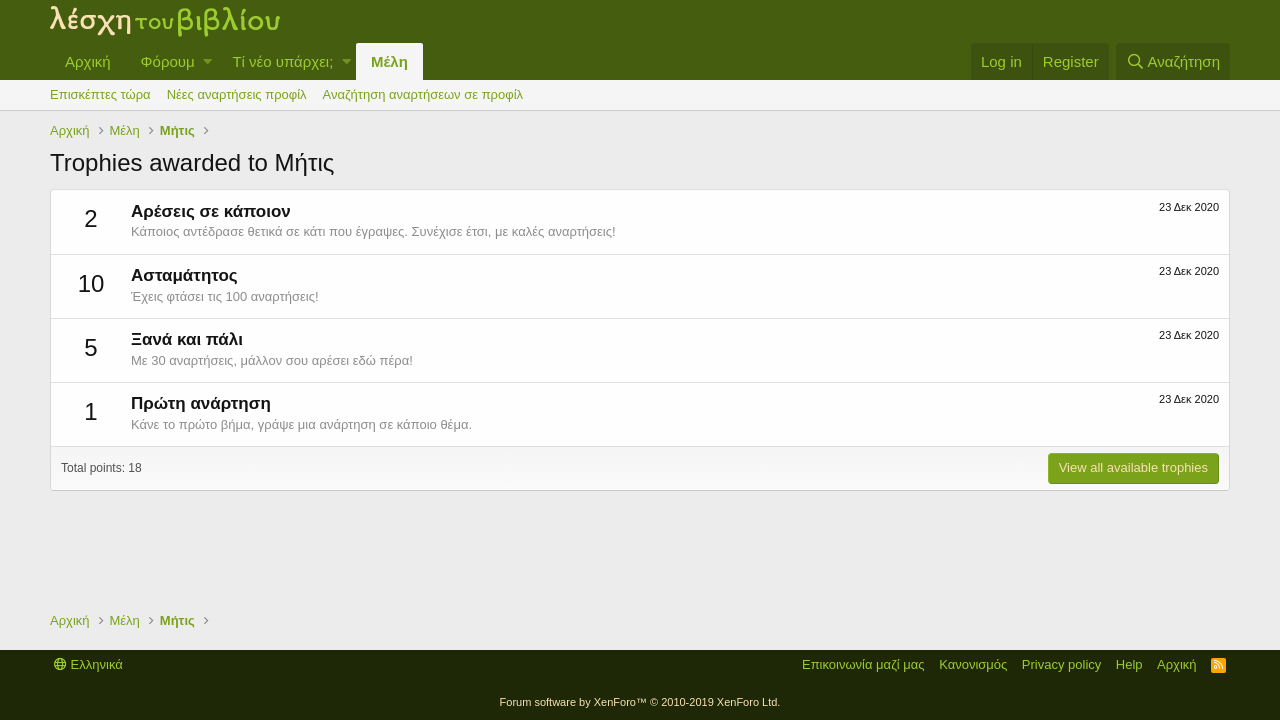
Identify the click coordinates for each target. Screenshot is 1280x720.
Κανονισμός (973, 664)
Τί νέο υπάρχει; (282, 61)
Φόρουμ (168, 61)
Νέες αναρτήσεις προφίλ (237, 94)
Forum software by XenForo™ (640, 702)
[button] (207, 61)
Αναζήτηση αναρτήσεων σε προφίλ (423, 94)
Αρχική (88, 61)
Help (1129, 664)
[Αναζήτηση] (1173, 61)
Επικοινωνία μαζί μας (863, 664)
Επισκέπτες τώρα (100, 94)
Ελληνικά (88, 664)
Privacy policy (1061, 664)
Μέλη (389, 61)
